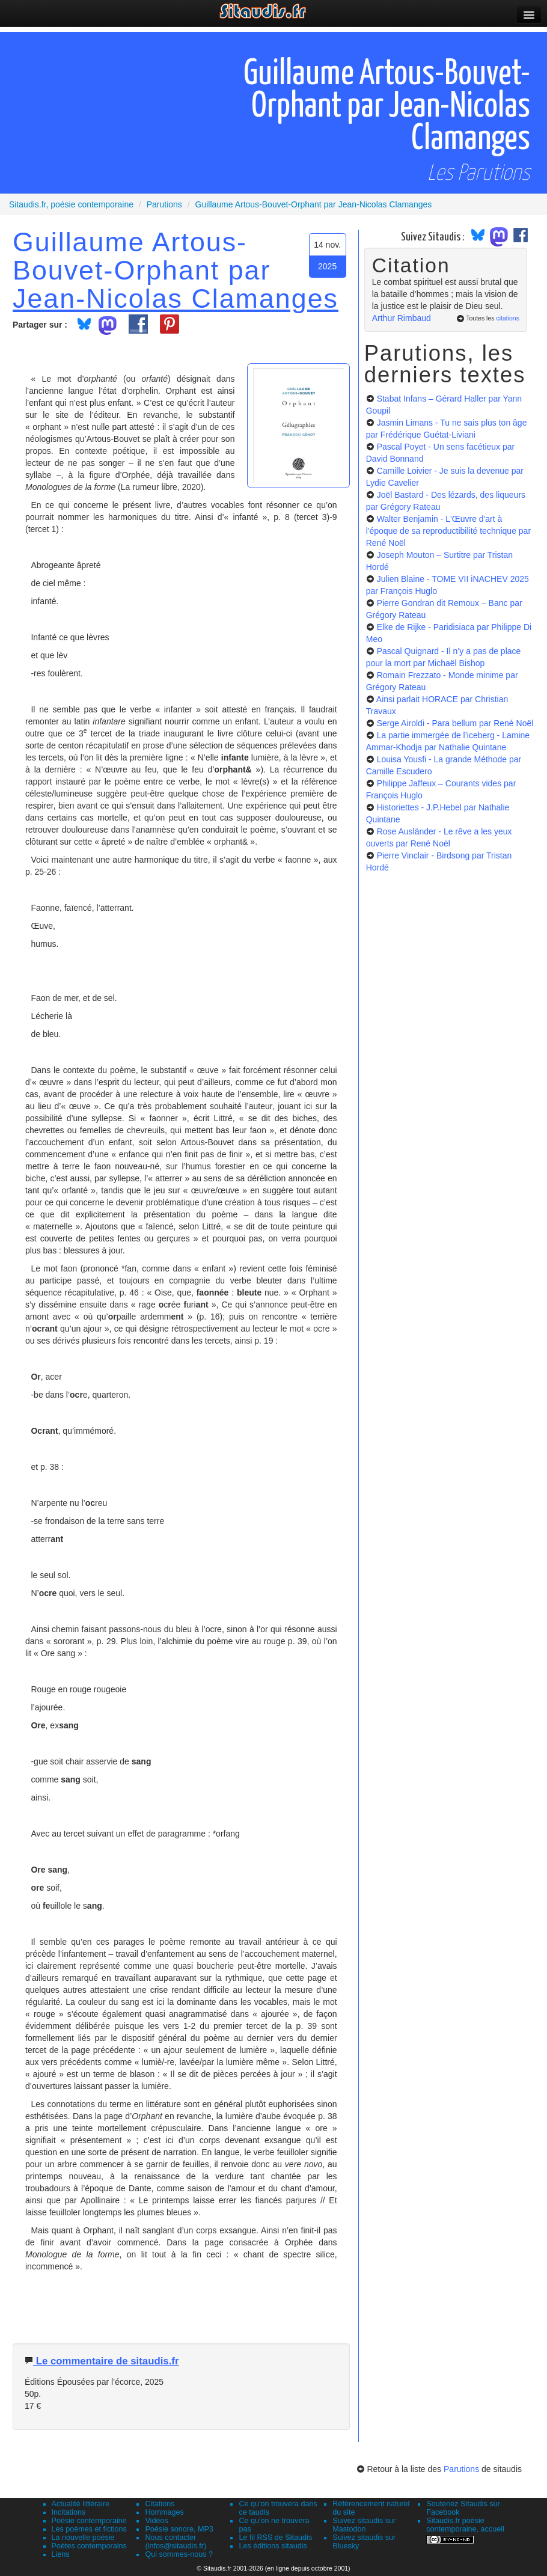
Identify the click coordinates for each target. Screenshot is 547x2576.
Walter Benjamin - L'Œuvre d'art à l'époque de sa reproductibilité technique (448, 531)
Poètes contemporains (89, 2546)
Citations (159, 2504)
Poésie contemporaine (89, 2520)
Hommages (164, 2512)
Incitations (69, 2512)
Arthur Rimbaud (401, 318)
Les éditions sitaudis (273, 2546)
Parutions (461, 2469)
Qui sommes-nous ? (179, 2554)
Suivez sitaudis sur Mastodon (364, 2524)
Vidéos (156, 2520)
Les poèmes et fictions (89, 2529)
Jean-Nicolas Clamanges (175, 298)
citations (507, 318)
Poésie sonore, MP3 (179, 2529)
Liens (61, 2554)
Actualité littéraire (81, 2504)
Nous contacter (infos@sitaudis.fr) (175, 2541)
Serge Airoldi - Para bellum (455, 723)
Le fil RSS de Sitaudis (275, 2537)
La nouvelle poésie (83, 2537)
